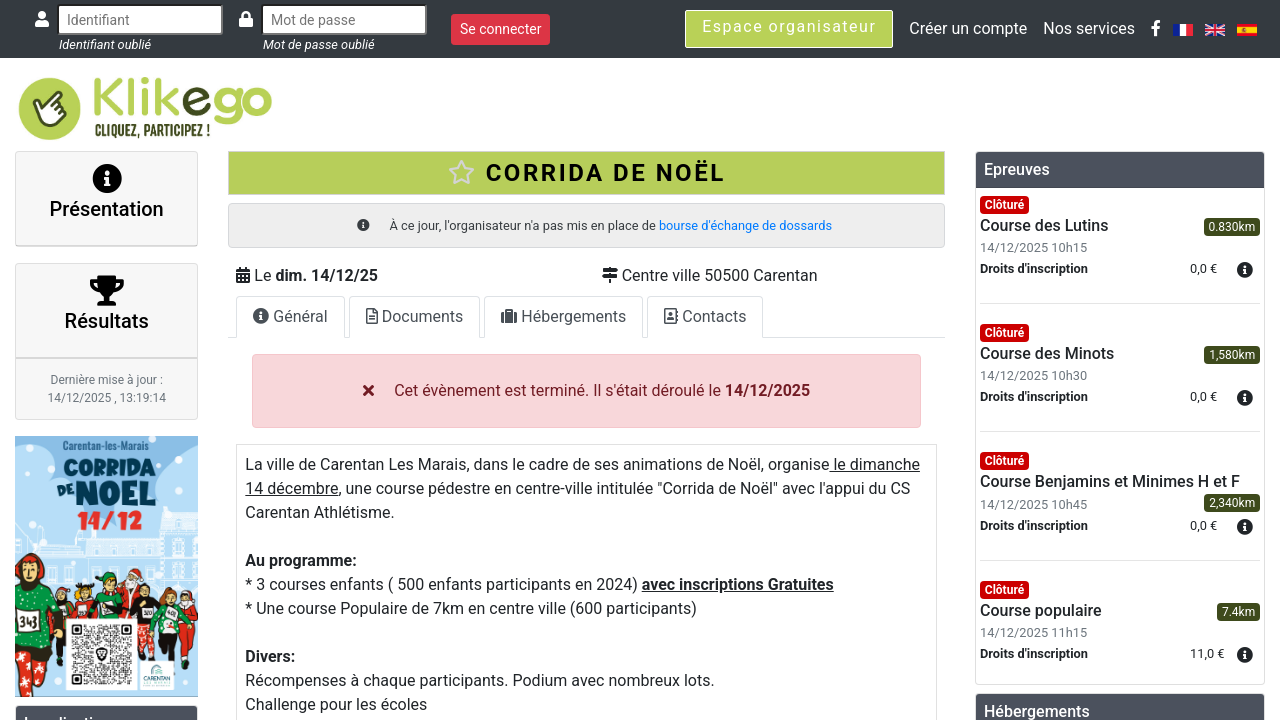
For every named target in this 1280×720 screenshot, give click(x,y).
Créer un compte (968, 28)
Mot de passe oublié (319, 44)
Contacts (705, 316)
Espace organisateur (789, 26)
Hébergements (563, 316)
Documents (415, 316)
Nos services (1089, 28)
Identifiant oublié (105, 44)
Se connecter (500, 29)
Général (290, 316)
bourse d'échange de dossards (745, 225)
